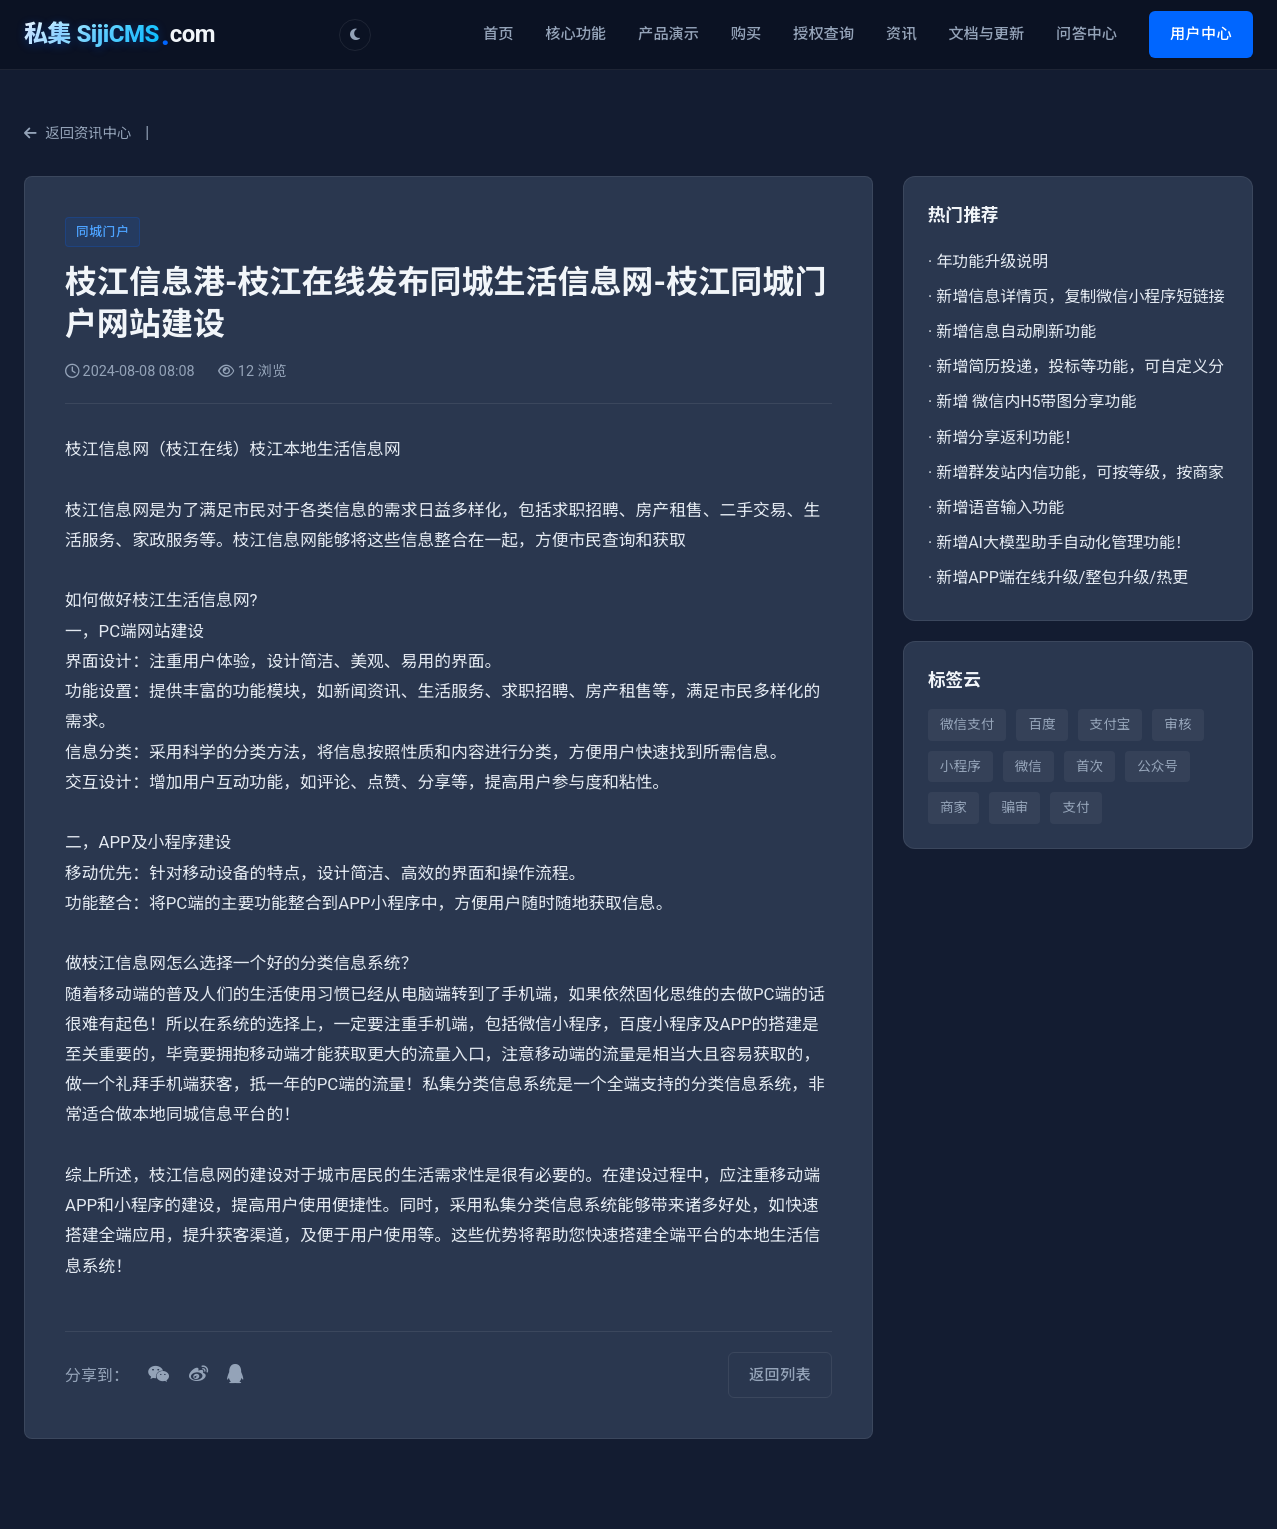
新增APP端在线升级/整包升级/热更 (1062, 577)
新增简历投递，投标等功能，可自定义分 (1080, 366)
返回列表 (780, 1375)
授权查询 (823, 34)
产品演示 (668, 34)
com (119, 34)
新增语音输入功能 (1000, 507)
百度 (1041, 724)
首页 (498, 34)
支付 (1075, 807)
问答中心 (1086, 34)
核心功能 (575, 34)
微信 (1028, 766)
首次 (1089, 766)
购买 (746, 34)
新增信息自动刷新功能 (1016, 331)
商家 (953, 807)
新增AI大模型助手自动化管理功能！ (1063, 542)
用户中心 (1201, 34)
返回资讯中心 (77, 133)
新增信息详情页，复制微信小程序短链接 (1080, 296)
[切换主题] (355, 35)
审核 (1177, 724)
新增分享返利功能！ (1008, 437)
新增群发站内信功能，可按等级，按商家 (1080, 472)
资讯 (901, 34)
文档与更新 (986, 34)
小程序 (960, 766)
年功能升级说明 (992, 261)
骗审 (1014, 807)
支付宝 (1110, 724)
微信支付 (967, 724)
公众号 (1157, 766)
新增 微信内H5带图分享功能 (1036, 401)
